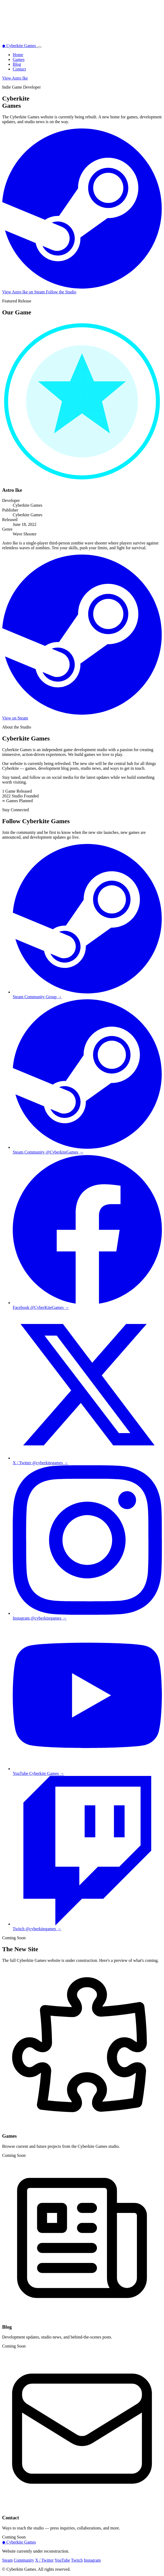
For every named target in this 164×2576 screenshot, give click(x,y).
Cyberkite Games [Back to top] (19, 2542)
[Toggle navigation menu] (39, 47)
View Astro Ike (15, 78)
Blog (17, 64)
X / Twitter (44, 2560)
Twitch (77, 2560)
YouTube (62, 2560)
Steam (7, 2560)
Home (18, 54)
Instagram (92, 2560)
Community (24, 2560)
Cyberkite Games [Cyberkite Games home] (19, 45)
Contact (19, 69)
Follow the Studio (61, 292)
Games (18, 59)
